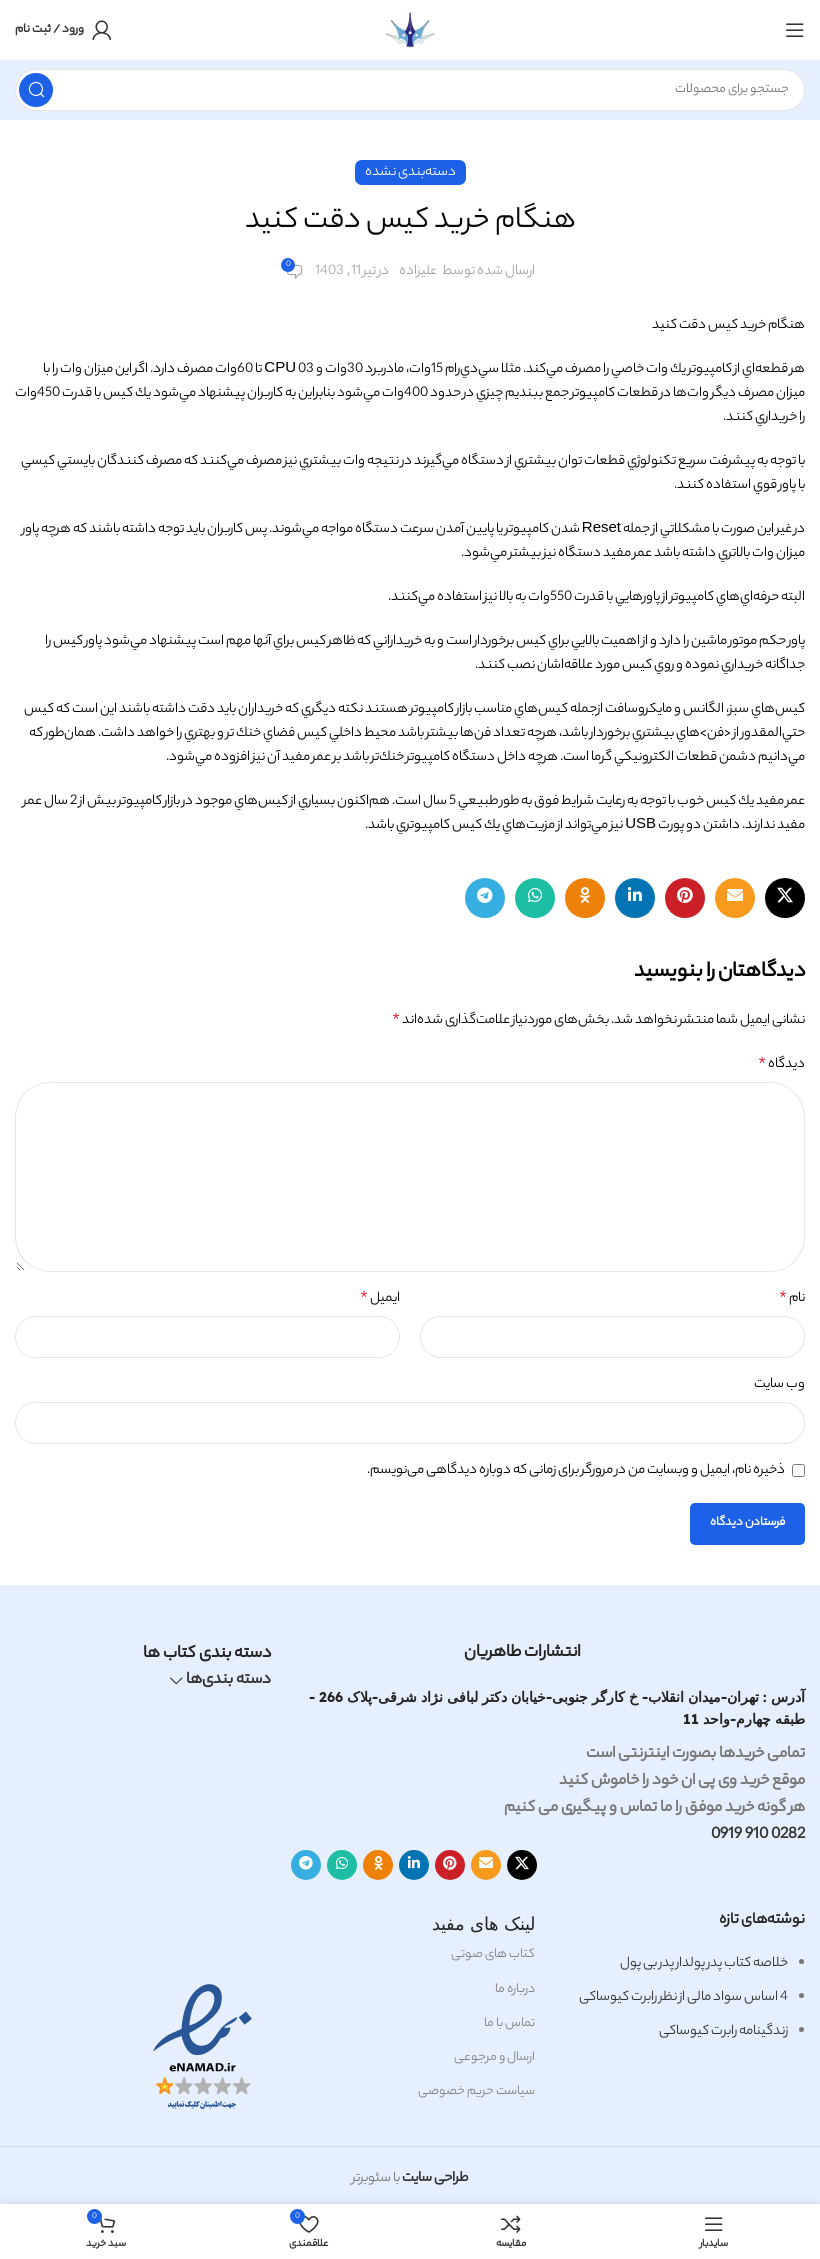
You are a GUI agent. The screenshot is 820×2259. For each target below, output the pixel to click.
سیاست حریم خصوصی (476, 2091)
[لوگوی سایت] (410, 29)
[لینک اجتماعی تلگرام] (485, 898)
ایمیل (380, 1299)
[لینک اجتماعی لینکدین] (635, 898)
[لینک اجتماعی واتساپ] (535, 898)
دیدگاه (781, 1065)
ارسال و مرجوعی (494, 2057)
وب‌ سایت (779, 1384)
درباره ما (515, 1989)
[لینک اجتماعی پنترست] (685, 898)
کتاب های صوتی (493, 1954)
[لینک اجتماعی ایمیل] (735, 898)
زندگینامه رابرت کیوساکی (723, 2031)
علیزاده (418, 271)
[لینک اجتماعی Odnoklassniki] (585, 898)
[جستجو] (410, 90)
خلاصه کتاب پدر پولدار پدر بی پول (704, 1963)
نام (792, 1299)
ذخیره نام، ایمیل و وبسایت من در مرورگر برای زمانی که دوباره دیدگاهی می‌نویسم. (576, 1470)
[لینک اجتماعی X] (785, 898)
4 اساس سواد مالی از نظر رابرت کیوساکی (683, 1997)
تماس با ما (509, 2023)
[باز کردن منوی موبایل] (795, 30)
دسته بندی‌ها (228, 1681)
